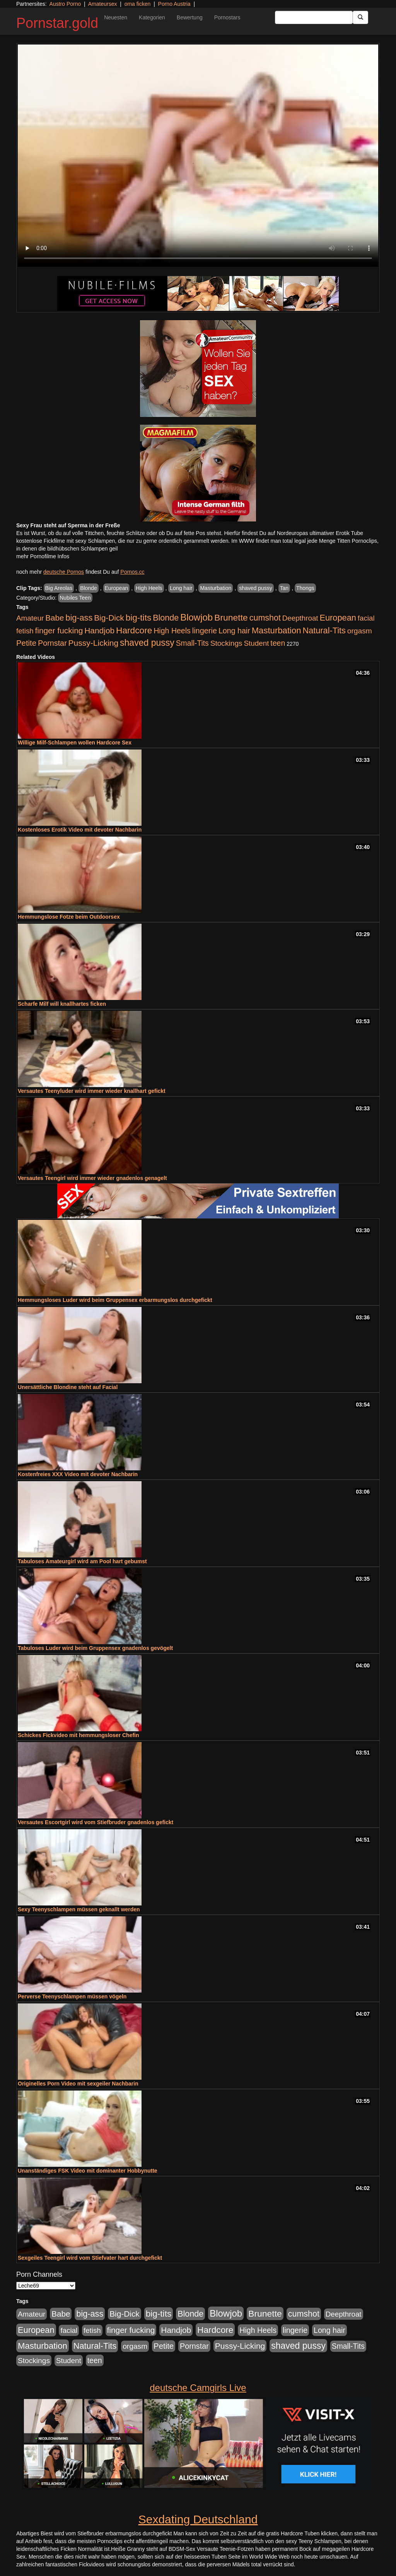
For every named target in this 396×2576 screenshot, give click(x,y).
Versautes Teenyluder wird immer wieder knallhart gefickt (92, 1091)
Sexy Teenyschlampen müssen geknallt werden (79, 1909)
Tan (284, 588)
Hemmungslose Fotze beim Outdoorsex (69, 917)
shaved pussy (255, 588)
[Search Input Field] (314, 17)
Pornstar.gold (57, 23)
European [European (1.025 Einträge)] (337, 618)
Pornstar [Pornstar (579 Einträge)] (52, 643)
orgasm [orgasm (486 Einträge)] (359, 631)
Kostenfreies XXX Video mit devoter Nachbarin (78, 1474)
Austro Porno (65, 4)
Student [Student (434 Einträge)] (256, 643)
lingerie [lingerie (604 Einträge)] (204, 630)
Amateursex (102, 4)
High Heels (149, 588)
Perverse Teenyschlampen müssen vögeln (72, 1996)
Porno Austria (174, 4)
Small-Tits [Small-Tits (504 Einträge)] (192, 643)
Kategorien (152, 17)
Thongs (305, 588)
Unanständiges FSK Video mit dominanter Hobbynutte (87, 2171)
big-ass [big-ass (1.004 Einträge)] (78, 618)
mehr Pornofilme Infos (42, 556)
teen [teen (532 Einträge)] (277, 643)
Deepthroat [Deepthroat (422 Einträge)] (300, 618)
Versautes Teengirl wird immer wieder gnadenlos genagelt (92, 1178)
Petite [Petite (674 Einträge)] (26, 643)
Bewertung (190, 17)
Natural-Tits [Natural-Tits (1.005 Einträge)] (323, 630)
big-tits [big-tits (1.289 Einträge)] (139, 618)
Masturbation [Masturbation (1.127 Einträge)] (276, 630)
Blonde (88, 588)
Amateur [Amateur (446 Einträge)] (30, 618)
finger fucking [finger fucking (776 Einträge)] (59, 630)
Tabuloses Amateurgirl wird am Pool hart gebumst (82, 1561)
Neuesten (115, 17)
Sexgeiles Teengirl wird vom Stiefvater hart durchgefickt (90, 2258)
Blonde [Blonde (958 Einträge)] (166, 618)
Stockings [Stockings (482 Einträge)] (226, 643)
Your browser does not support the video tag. (198, 156)
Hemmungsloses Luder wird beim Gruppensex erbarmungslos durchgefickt (115, 1300)
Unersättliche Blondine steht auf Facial (68, 1387)
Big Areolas (59, 588)
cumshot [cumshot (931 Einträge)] (265, 618)
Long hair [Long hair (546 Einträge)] (234, 630)
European (116, 588)
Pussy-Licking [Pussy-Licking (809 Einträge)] (93, 642)
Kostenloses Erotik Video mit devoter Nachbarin (80, 830)
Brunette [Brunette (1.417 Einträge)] (231, 617)
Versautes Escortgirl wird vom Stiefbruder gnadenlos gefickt (95, 1822)
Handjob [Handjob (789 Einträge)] (99, 630)
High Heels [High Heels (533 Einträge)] (172, 630)
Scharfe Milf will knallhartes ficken (62, 1004)
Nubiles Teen (75, 598)
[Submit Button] (360, 17)
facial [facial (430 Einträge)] (366, 618)
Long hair (181, 588)
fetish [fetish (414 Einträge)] (25, 631)
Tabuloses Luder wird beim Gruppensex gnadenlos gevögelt (95, 1648)
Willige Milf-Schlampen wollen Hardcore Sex (74, 742)
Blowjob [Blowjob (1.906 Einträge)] (196, 617)
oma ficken (138, 4)
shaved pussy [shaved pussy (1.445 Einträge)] (147, 643)
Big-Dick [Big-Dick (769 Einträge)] (109, 617)
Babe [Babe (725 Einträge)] (54, 617)
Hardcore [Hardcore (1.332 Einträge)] (134, 630)
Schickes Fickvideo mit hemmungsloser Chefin (78, 1735)
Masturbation (215, 588)
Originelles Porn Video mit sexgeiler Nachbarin (78, 2083)
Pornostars (227, 17)
